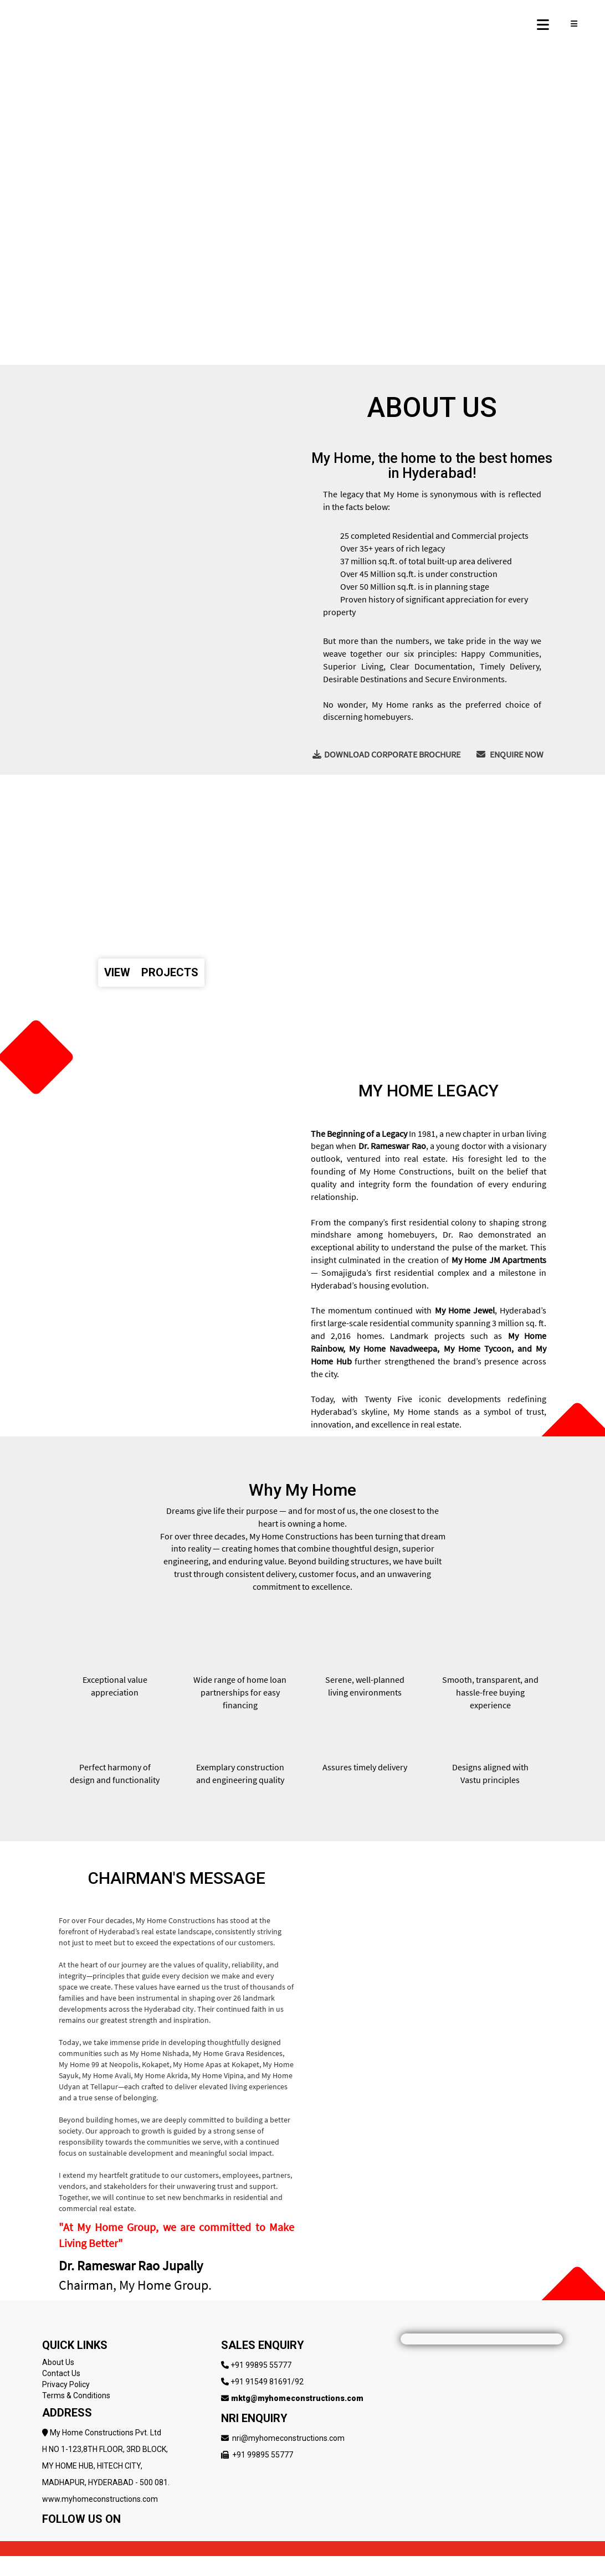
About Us (58, 2362)
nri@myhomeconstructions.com (288, 2438)
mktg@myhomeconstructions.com (297, 2398)
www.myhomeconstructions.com (100, 2499)
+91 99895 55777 (260, 2365)
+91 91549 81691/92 (267, 2381)
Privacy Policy (66, 2384)
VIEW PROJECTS (151, 972)
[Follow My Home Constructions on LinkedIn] (112, 2536)
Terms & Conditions (76, 2395)
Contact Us (61, 2373)
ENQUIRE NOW (510, 754)
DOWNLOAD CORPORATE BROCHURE (386, 754)
